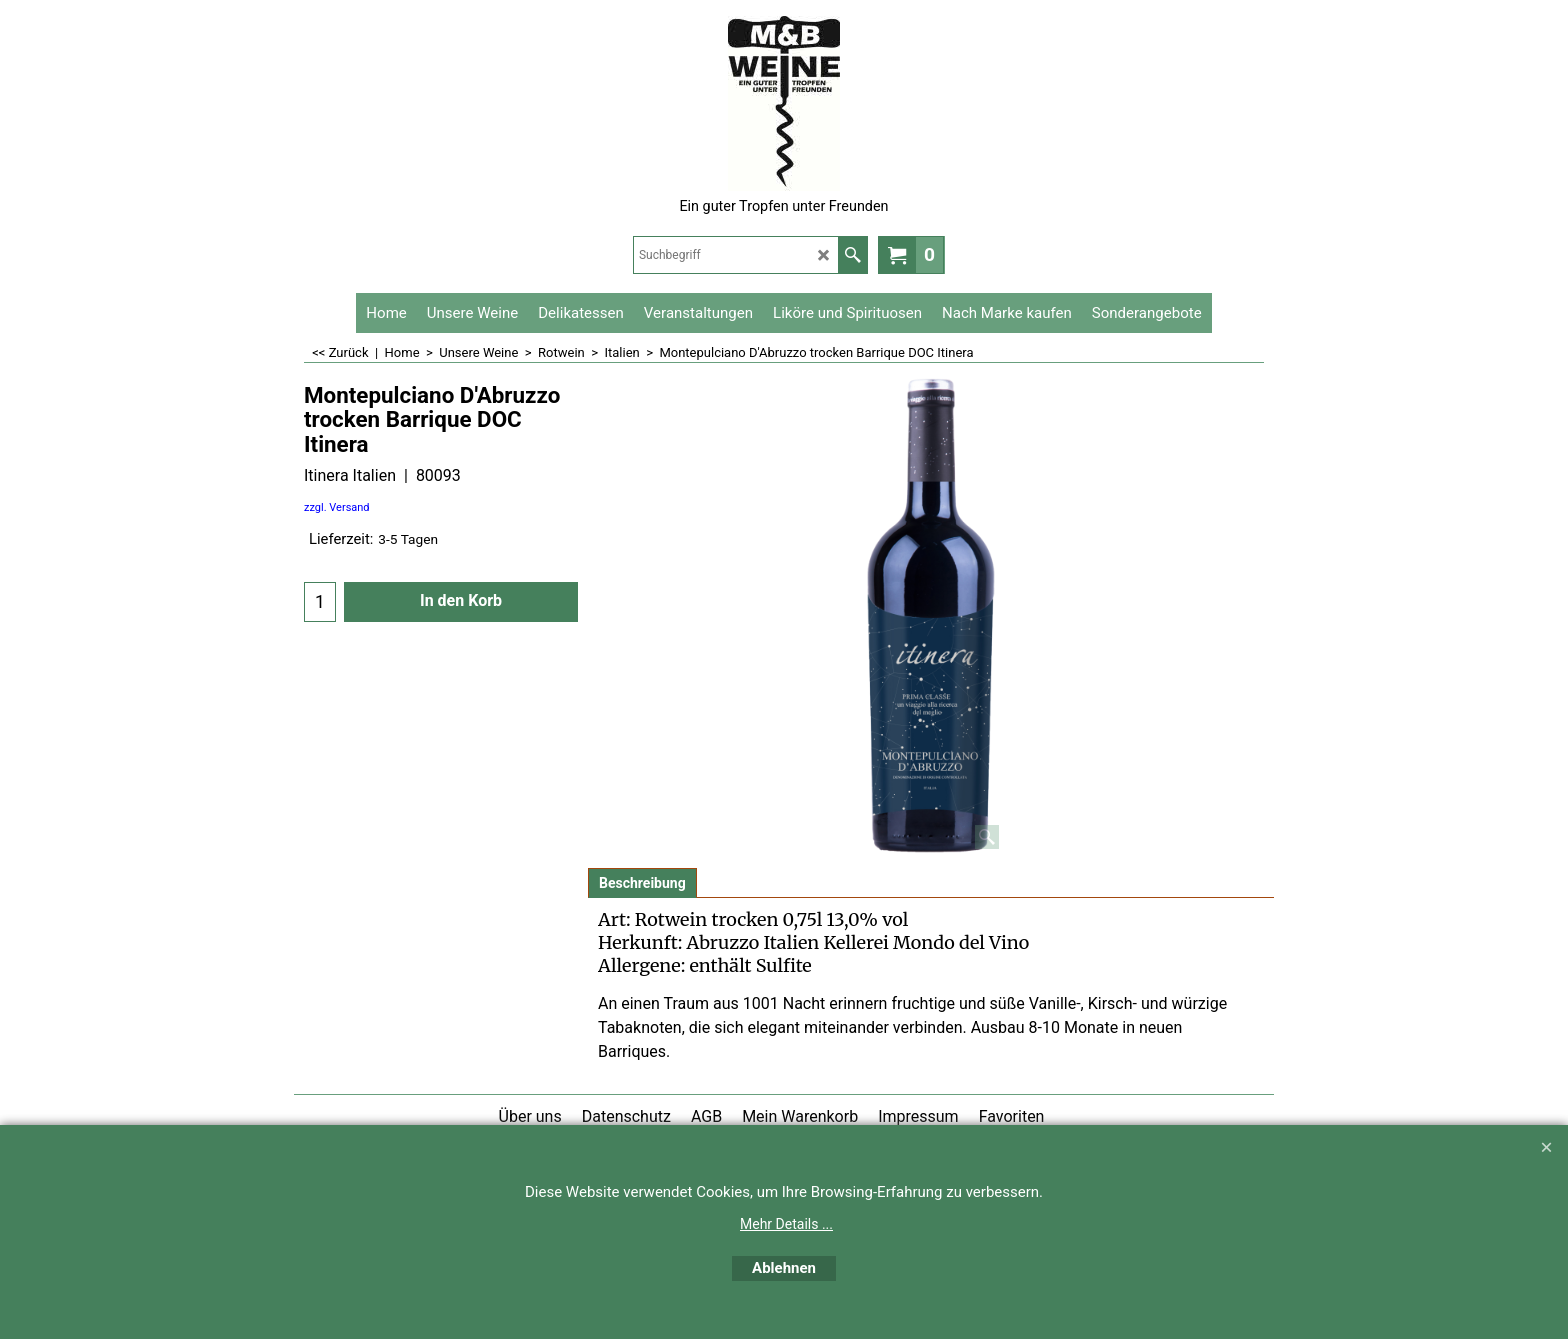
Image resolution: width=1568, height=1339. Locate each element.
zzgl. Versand (337, 507)
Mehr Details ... (786, 1224)
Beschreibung (642, 883)
